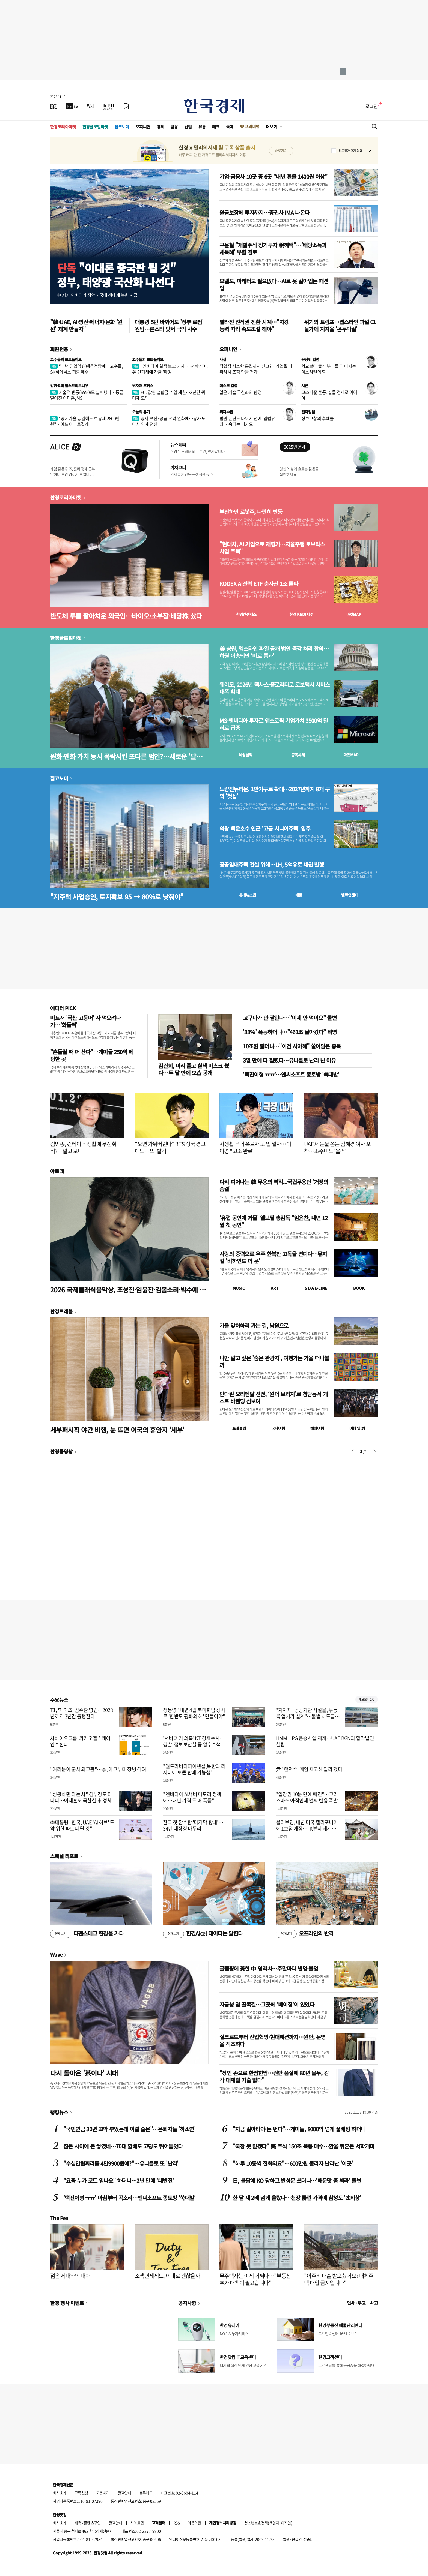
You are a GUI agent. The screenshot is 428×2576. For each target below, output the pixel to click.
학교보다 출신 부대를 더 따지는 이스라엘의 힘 (328, 369)
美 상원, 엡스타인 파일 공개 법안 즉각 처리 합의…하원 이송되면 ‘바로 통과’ (274, 652)
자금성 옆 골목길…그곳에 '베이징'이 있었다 (266, 2004)
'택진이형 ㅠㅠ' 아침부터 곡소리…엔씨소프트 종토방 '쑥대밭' (129, 2198)
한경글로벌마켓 (95, 127)
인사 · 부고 (356, 2303)
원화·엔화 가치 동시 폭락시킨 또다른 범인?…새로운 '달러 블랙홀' (126, 756)
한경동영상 (61, 1451)
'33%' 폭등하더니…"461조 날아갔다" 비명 (290, 1032)
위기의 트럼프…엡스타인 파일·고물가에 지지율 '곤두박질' (339, 325)
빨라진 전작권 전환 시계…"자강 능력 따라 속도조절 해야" (254, 325)
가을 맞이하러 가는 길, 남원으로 (254, 1325)
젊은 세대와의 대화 (70, 2276)
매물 (298, 895)
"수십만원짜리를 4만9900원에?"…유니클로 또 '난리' (121, 2163)
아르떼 (57, 1171)
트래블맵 (239, 1428)
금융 (174, 127)
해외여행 (317, 1428)
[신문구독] (126, 106)
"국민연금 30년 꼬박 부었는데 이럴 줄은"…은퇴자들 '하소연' (129, 2129)
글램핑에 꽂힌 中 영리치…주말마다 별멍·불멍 (268, 1968)
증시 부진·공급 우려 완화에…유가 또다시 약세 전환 (169, 421)
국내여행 (278, 1428)
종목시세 (298, 754)
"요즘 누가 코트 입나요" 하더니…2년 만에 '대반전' (118, 2180)
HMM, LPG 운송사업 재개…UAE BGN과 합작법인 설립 (325, 1741)
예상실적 (245, 754)
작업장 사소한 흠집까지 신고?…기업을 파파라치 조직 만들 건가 (255, 369)
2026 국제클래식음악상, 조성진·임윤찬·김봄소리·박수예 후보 (127, 1289)
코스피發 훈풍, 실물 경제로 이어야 (329, 395)
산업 (188, 127)
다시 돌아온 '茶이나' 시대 (84, 2073)
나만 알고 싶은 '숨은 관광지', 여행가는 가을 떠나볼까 (274, 1361)
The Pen (59, 2218)
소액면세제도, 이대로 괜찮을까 (167, 2276)
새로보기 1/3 (366, 1699)
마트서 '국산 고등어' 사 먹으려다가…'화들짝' (85, 1021)
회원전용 (59, 349)
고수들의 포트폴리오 (66, 359)
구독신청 (81, 2493)
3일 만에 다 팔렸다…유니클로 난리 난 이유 (289, 1060)
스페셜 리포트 (64, 1855)
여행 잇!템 (357, 1428)
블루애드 (146, 2493)
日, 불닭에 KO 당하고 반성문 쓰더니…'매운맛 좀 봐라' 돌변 (297, 2180)
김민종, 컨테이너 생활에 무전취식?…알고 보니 (83, 1147)
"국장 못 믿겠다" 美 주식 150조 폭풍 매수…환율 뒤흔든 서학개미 (303, 2146)
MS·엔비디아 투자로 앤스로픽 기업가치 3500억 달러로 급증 (273, 724)
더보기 (271, 126)
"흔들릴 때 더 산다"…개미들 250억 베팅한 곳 (91, 1055)
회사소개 (60, 2493)
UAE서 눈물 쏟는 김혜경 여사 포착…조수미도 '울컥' (337, 1147)
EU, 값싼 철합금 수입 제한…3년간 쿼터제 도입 (168, 395)
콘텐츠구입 (92, 2523)
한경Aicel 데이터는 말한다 (203, 1934)
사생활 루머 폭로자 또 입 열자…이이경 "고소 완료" (255, 1147)
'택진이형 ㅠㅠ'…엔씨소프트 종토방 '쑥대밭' (291, 1074)
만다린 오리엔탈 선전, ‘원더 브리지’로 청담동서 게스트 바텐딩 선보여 (273, 1397)
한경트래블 (61, 1311)
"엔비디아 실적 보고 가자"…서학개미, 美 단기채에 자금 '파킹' (169, 369)
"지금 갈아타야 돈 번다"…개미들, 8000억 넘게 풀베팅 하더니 (299, 2129)
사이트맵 (137, 2523)
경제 (160, 127)
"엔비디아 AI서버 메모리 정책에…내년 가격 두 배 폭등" (192, 1797)
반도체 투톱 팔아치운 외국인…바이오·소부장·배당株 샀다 (126, 616)
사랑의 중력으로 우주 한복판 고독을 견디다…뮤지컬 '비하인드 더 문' (273, 1257)
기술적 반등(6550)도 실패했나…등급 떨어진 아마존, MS (86, 395)
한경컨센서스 (246, 614)
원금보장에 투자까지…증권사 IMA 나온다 (264, 212)
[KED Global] (108, 106)
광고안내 (124, 2493)
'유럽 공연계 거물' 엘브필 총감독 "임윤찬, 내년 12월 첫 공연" (273, 1221)
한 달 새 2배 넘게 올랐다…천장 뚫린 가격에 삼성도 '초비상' (297, 2198)
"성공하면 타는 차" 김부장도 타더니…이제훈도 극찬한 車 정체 (81, 1797)
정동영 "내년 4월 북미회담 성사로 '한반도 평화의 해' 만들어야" (194, 1713)
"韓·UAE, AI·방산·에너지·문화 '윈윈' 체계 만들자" (86, 325)
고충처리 (103, 2493)
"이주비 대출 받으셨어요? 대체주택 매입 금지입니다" (338, 2279)
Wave (56, 1954)
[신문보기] (53, 106)
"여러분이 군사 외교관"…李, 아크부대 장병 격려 (98, 1769)
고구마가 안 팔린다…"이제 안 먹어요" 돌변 (290, 1018)
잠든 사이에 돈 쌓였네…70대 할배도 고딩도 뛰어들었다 (123, 2146)
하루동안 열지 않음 (350, 150)
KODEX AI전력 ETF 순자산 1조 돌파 (258, 583)
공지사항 (187, 2302)
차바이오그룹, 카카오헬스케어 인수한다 (80, 1741)
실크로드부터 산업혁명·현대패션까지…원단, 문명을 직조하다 (272, 2040)
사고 (374, 2303)
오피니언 (143, 127)
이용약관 (194, 2523)
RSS (176, 2523)
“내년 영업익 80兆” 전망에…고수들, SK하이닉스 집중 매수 (86, 369)
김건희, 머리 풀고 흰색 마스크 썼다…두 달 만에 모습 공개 (193, 1069)
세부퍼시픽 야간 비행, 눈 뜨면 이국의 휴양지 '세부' (117, 1429)
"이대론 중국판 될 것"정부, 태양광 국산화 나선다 (116, 275)
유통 (202, 127)
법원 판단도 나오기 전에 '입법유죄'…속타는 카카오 (247, 421)
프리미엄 (252, 126)
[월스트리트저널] (90, 106)
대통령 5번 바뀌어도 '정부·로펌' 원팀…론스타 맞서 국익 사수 (169, 325)
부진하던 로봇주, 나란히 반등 (250, 511)
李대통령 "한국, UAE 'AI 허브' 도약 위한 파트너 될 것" (82, 1825)
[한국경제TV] (72, 106)
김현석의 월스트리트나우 (69, 385)
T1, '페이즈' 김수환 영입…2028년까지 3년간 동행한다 (81, 1713)
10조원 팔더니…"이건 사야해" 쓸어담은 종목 (292, 1046)
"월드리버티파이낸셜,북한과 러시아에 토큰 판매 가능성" (194, 1769)
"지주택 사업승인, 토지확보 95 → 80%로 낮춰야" (116, 896)
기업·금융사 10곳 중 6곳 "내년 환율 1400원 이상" (273, 176)
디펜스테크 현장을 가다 (87, 1934)
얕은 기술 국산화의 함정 (240, 392)
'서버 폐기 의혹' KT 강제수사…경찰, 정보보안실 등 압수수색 (193, 1741)
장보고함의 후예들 (317, 418)
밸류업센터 (349, 895)
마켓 (353, 614)
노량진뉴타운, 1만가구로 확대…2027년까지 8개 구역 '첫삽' (274, 793)
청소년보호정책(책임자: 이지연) (268, 2523)
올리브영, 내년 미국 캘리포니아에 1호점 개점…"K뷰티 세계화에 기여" (308, 1829)
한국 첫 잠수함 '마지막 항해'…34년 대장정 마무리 (193, 1825)
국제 (229, 127)
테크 (215, 127)
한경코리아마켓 (63, 127)
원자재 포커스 (142, 385)
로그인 (371, 106)
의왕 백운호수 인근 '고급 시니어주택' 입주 (264, 828)
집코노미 (121, 127)
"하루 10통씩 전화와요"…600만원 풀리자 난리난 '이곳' (293, 2163)
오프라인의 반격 (305, 1934)
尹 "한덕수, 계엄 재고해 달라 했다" (310, 1769)
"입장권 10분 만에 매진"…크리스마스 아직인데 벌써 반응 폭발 (307, 1797)
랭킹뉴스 (59, 2112)
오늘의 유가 (141, 411)
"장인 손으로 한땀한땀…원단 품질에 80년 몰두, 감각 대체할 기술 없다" (274, 2076)
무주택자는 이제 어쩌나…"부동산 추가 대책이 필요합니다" (255, 2279)
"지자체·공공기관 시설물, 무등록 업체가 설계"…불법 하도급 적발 (308, 1716)
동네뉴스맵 (247, 895)
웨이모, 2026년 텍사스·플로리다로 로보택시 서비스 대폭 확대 (274, 688)
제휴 (78, 2523)
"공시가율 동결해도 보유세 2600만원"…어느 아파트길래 (85, 421)
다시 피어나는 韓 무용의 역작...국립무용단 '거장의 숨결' (273, 1185)
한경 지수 (301, 614)
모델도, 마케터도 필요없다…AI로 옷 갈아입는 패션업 (273, 284)
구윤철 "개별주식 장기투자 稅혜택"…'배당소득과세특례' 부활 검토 (272, 248)
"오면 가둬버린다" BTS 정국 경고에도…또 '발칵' (170, 1147)
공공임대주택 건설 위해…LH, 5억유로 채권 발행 (271, 864)
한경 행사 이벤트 (67, 2302)
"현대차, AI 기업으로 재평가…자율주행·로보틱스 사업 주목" (272, 548)
